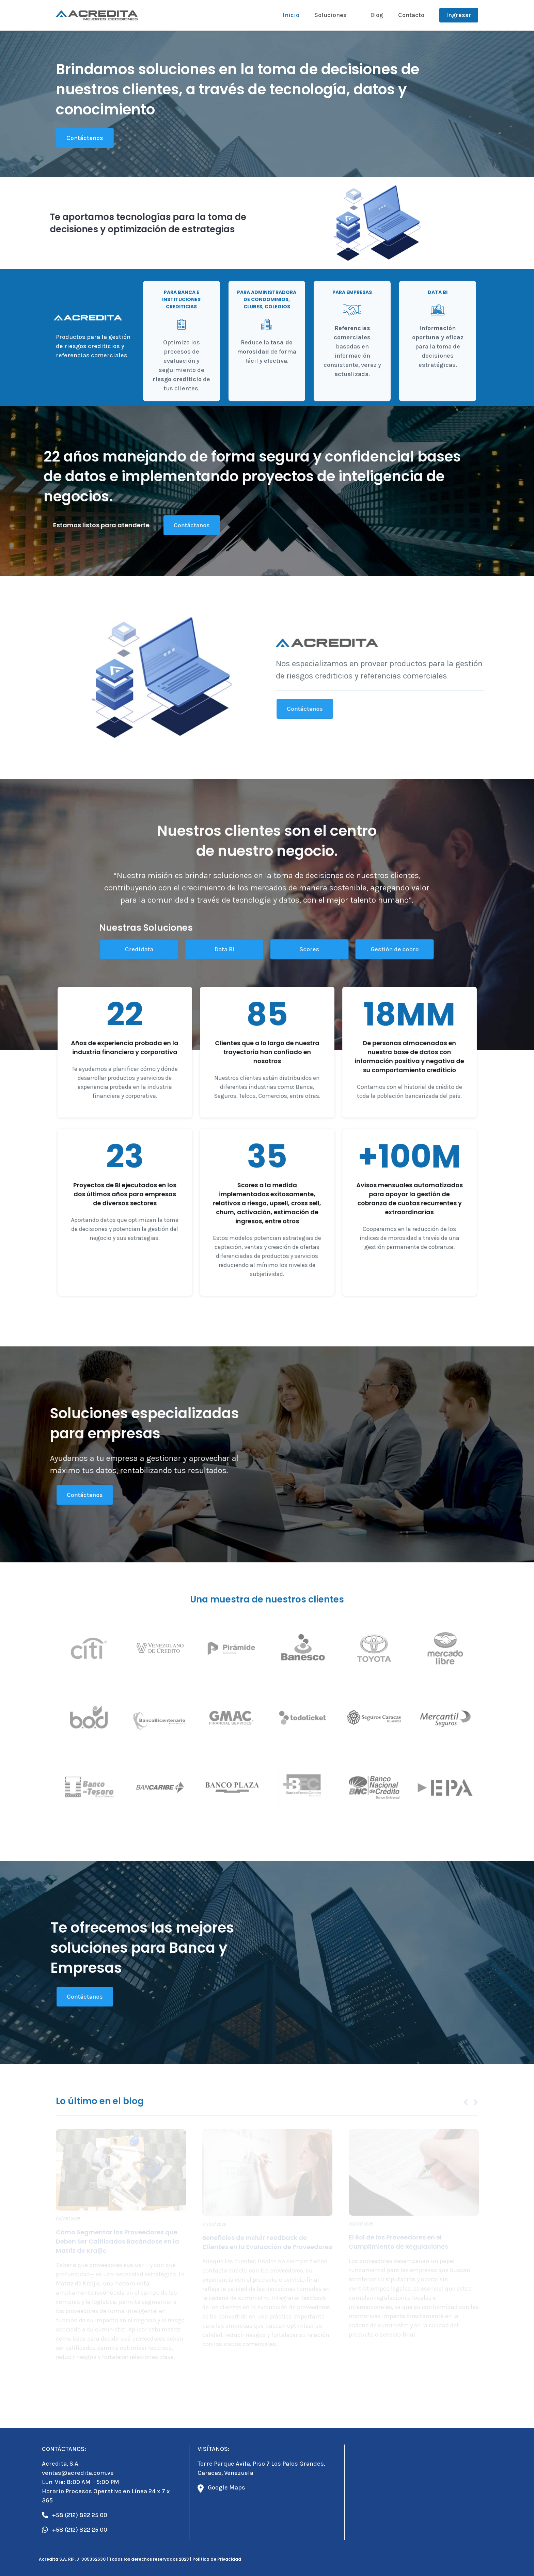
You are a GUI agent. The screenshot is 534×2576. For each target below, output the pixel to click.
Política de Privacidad (216, 2559)
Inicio (291, 15)
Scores (309, 949)
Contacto (411, 15)
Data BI (224, 949)
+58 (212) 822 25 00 (74, 2515)
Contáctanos (84, 138)
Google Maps (221, 2488)
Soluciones (330, 15)
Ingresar (458, 15)
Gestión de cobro (394, 949)
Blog (376, 15)
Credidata (139, 949)
